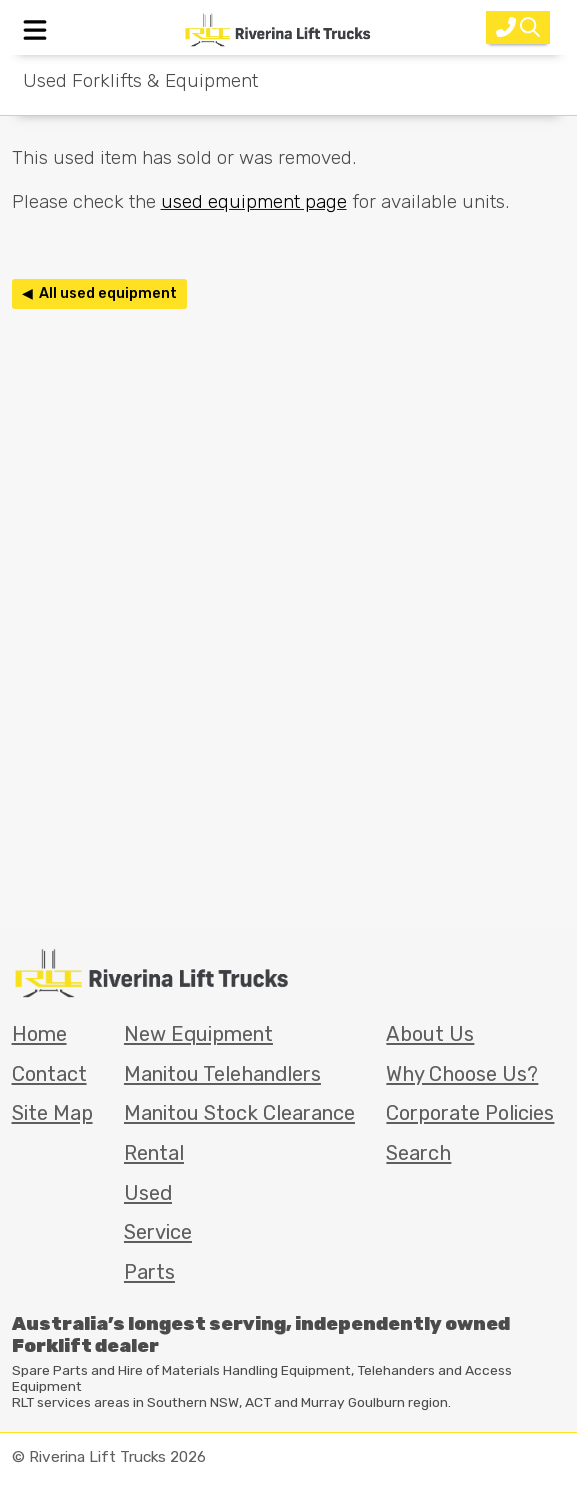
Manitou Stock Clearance (239, 1113)
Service (158, 1232)
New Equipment (198, 1034)
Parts (149, 1272)
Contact (49, 1074)
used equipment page (254, 201)
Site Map (52, 1113)
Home (39, 1034)
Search (418, 1153)
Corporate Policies (470, 1113)
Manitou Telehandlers (222, 1074)
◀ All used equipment (99, 293)
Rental (154, 1153)
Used (148, 1193)
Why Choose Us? (462, 1074)
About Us (430, 1034)
